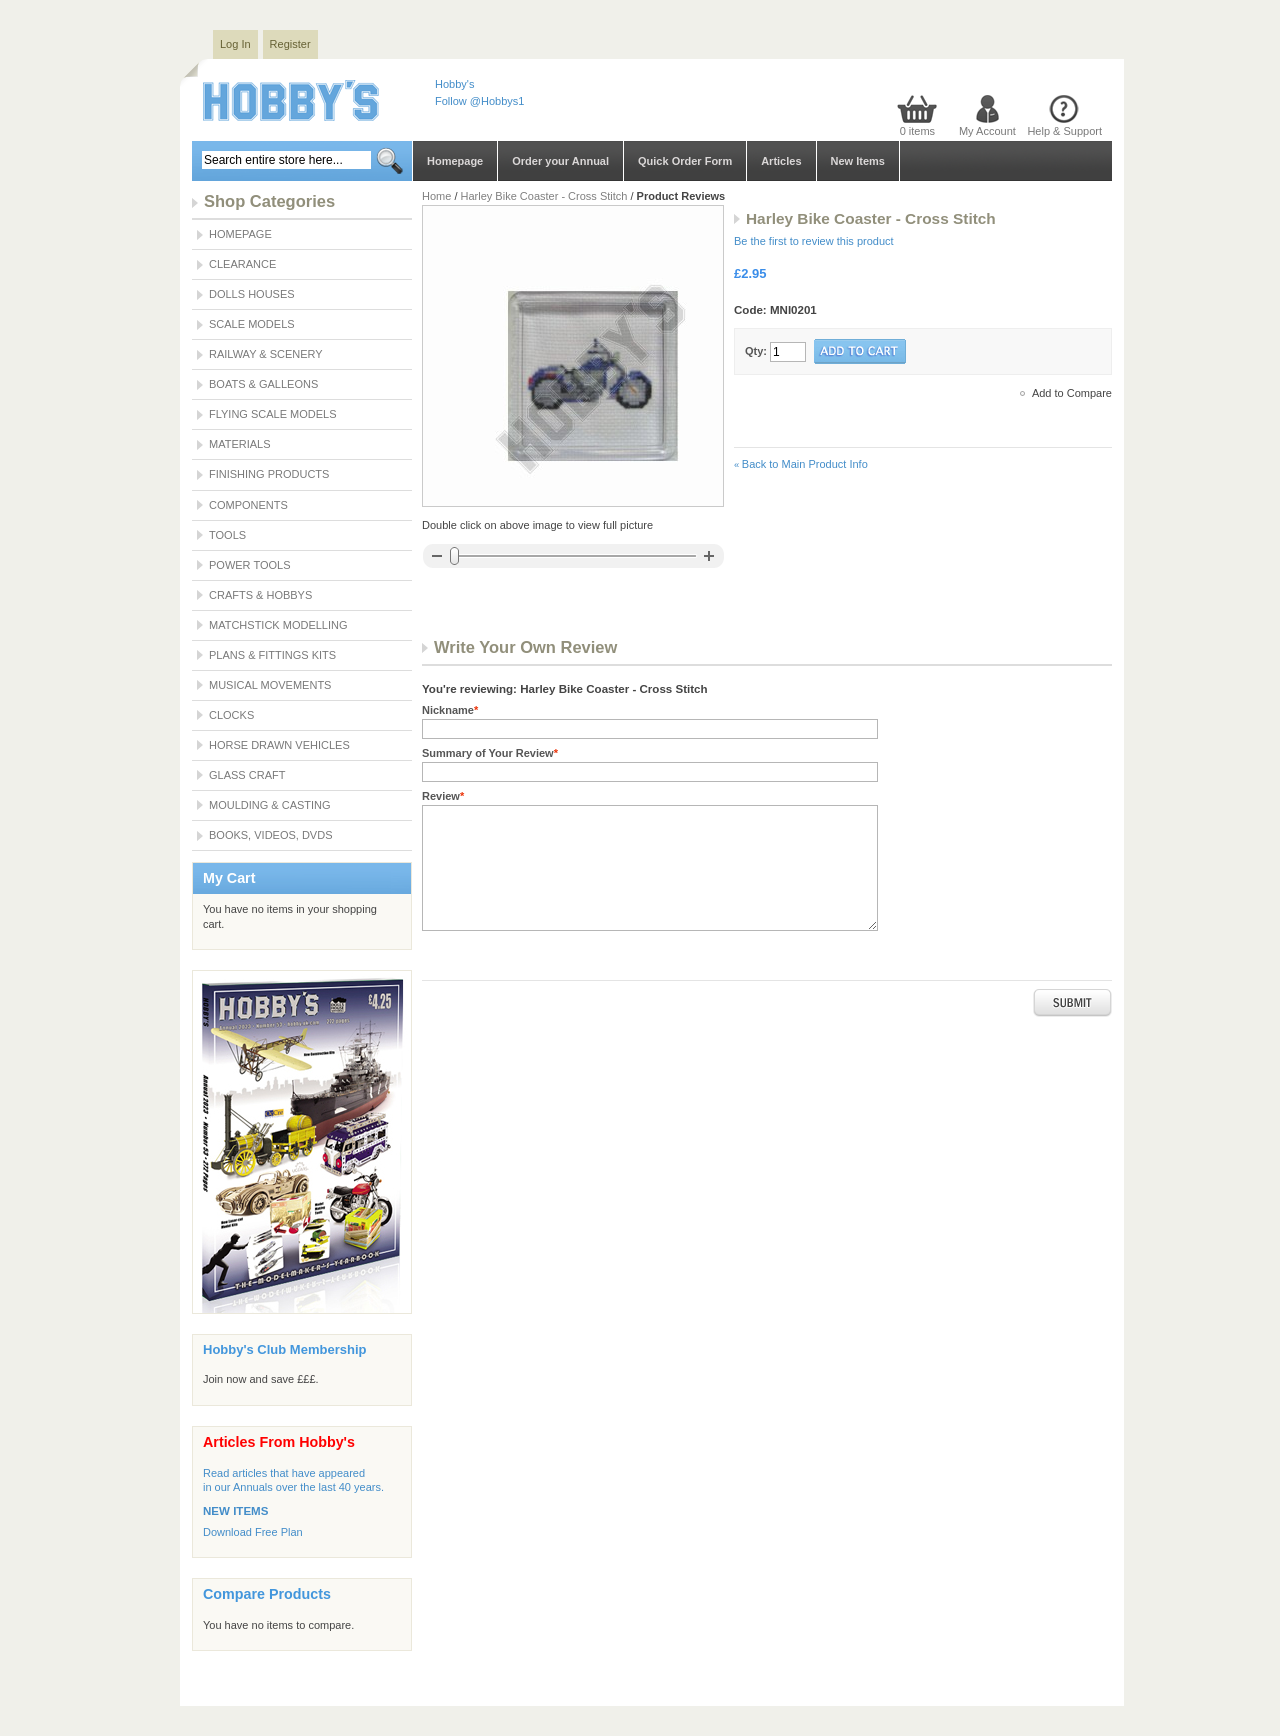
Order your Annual (560, 161)
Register (290, 44)
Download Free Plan (253, 1532)
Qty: (756, 351)
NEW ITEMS (235, 1511)
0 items (917, 131)
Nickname (450, 710)
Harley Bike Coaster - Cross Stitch (546, 196)
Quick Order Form (685, 161)
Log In (235, 44)
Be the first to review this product (814, 241)
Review (443, 796)
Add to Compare (1072, 393)
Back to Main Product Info (801, 464)
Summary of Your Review (490, 753)
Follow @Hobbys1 (479, 101)
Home (436, 196)
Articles (781, 161)
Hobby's (454, 84)
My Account (987, 131)
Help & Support (1064, 131)
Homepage (455, 161)
